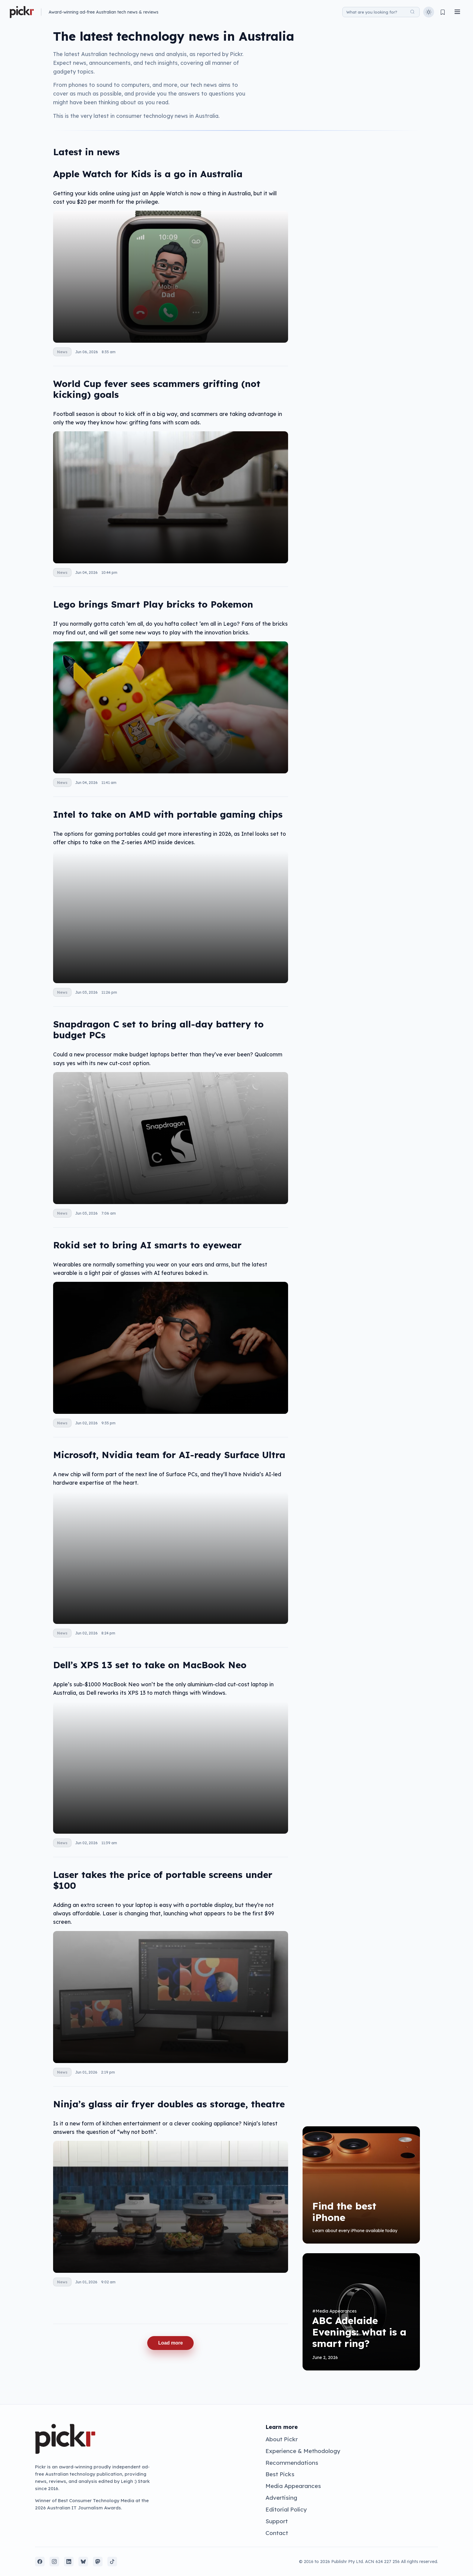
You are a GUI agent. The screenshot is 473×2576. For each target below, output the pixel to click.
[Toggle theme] (428, 12)
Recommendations (291, 2462)
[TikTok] (112, 2561)
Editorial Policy (286, 2509)
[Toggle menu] (457, 12)
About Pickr (281, 2439)
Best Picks (279, 2474)
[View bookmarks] (443, 12)
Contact (276, 2533)
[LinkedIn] (69, 2561)
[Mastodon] (98, 2561)
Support (276, 2521)
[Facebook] (40, 2561)
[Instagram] (54, 2561)
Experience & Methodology (302, 2451)
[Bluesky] (83, 2561)
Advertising (281, 2497)
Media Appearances (293, 2486)
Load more (170, 2342)
